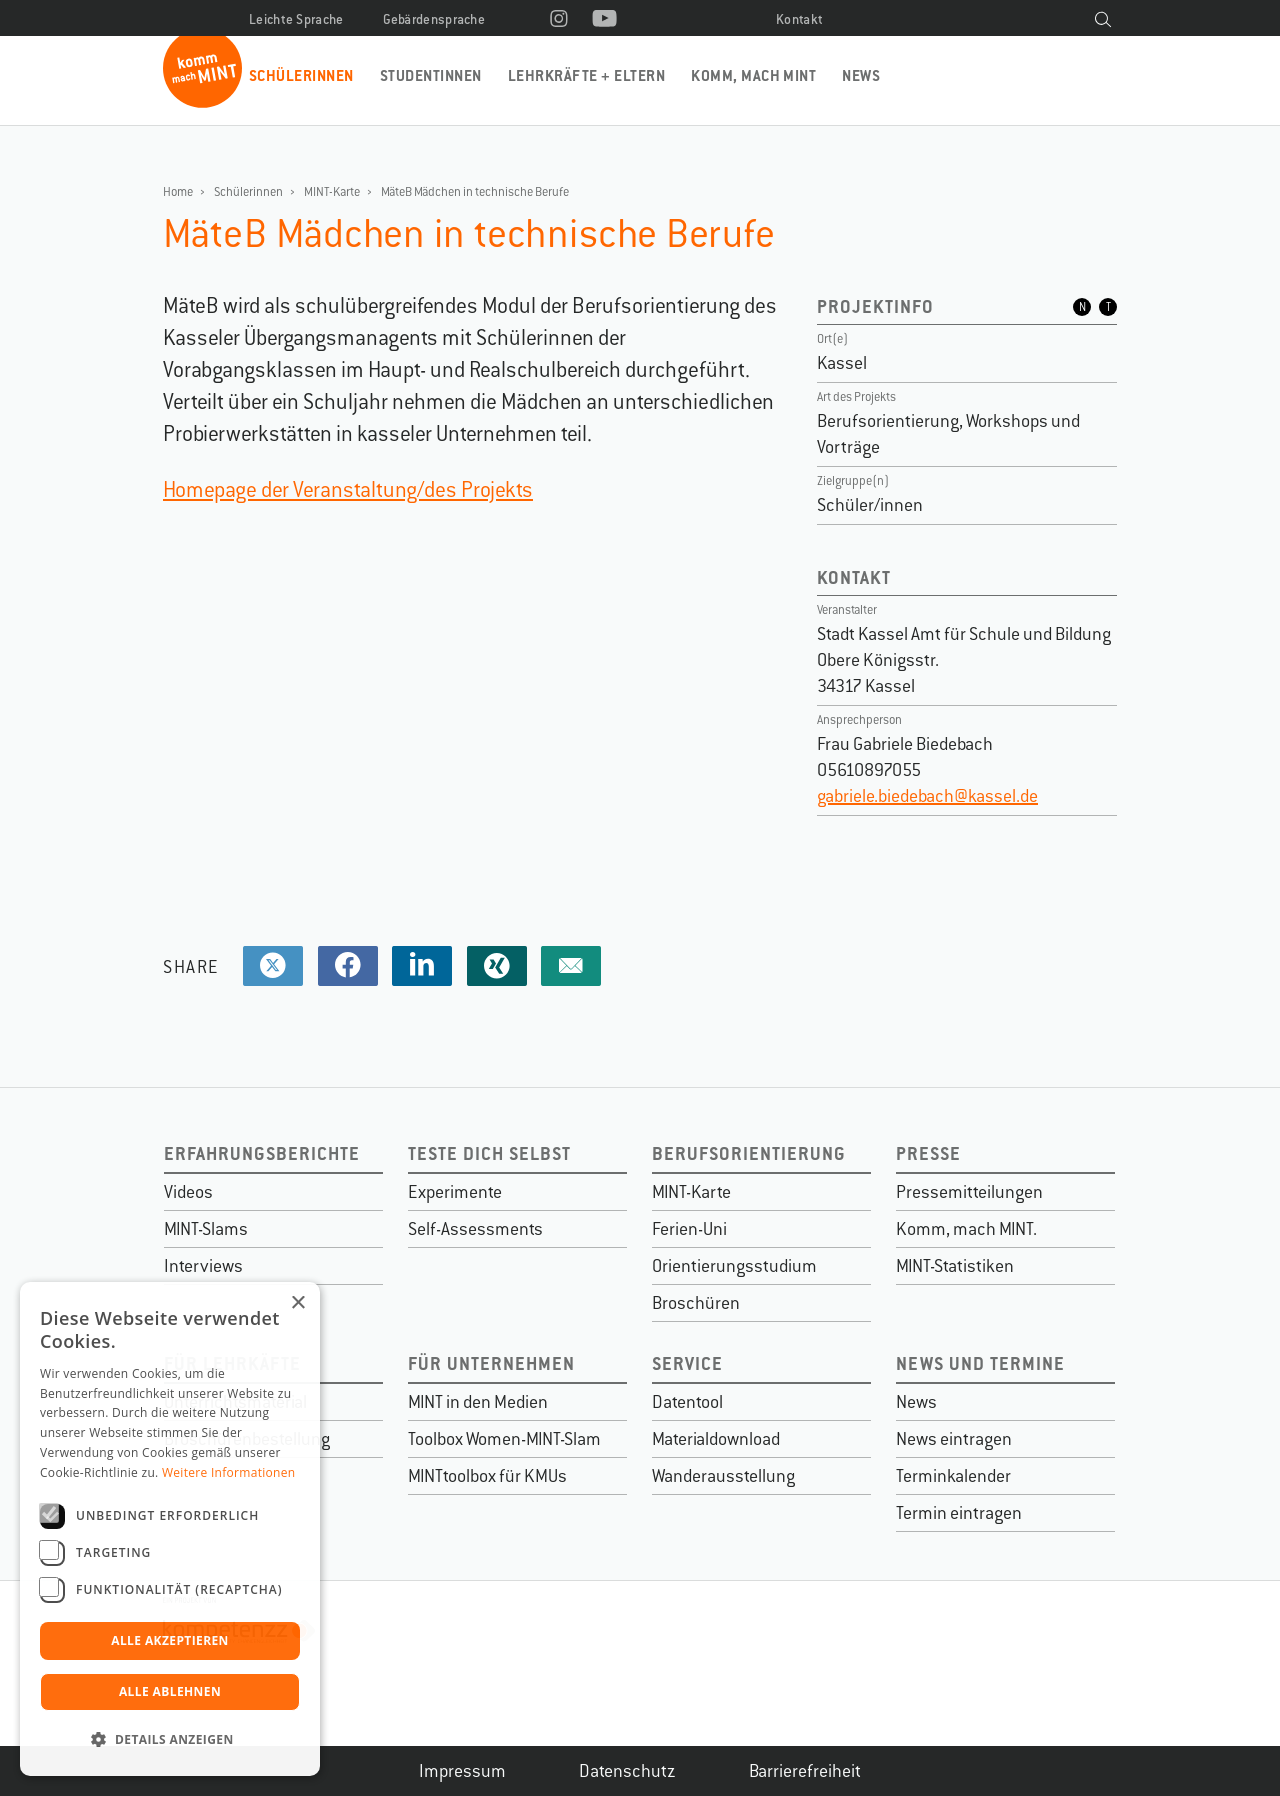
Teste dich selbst (489, 1153)
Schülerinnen (301, 75)
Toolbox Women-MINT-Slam (504, 1439)
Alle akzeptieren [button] (170, 1640)
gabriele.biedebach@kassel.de (927, 796)
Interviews (203, 1266)
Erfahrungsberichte (262, 1153)
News (861, 75)
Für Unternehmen (491, 1363)
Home (178, 192)
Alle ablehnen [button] (170, 1691)
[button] (170, 1740)
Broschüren (696, 1303)
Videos (188, 1192)
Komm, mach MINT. (966, 1229)
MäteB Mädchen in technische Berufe (475, 192)
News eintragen (954, 1439)
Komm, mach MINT (753, 75)
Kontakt (799, 19)
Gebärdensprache (434, 19)
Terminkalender (953, 1476)
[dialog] (170, 1529)
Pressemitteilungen (969, 1192)
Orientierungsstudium (734, 1266)
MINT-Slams (206, 1229)
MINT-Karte (332, 192)
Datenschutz (627, 1771)
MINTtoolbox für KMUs (487, 1476)
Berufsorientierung (749, 1153)
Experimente (455, 1192)
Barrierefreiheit (805, 1771)
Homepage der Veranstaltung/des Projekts (348, 489)
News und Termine (980, 1363)
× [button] (297, 1303)
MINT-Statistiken (955, 1266)
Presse (928, 1153)
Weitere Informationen (229, 1472)
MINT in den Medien (478, 1402)
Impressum (462, 1771)
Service (687, 1363)
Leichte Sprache (296, 19)
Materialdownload (716, 1439)
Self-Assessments (475, 1229)
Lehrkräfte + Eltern (586, 75)
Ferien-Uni (689, 1229)
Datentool (687, 1402)
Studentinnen (431, 75)
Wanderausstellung (723, 1476)
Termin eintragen (959, 1513)
